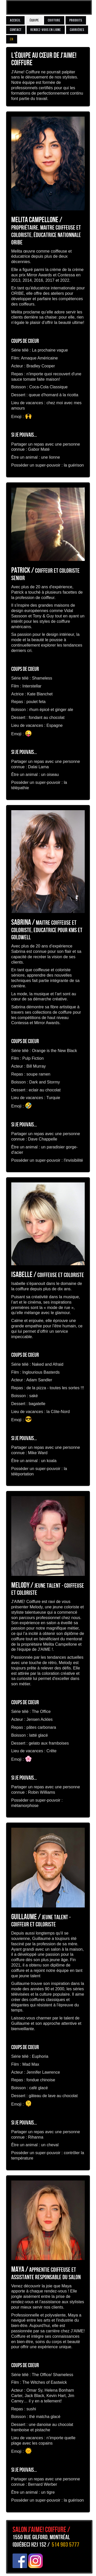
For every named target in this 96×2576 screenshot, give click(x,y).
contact (16, 30)
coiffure (54, 20)
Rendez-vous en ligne (45, 30)
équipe (34, 20)
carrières (77, 30)
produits (75, 20)
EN (11, 39)
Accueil (15, 20)
